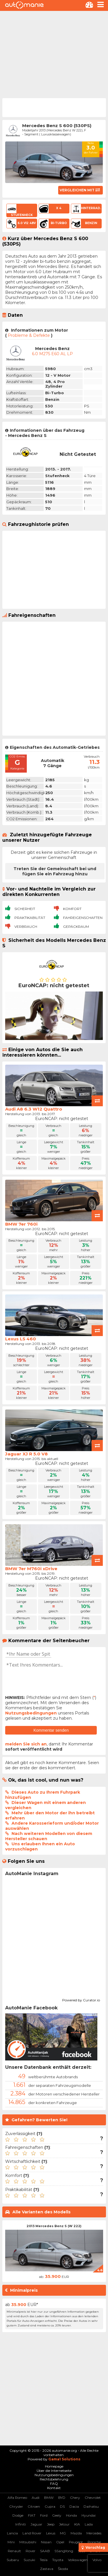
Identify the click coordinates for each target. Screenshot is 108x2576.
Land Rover (31, 2533)
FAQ (54, 2483)
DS (62, 2506)
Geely (56, 2515)
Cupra (50, 2506)
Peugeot (76, 2542)
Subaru (13, 2560)
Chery (75, 2497)
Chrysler (16, 2506)
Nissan (46, 2542)
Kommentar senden (51, 1730)
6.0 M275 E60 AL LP (52, 353)
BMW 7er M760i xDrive (31, 1568)
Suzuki (29, 2560)
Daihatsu (91, 2506)
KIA (77, 2524)
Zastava (46, 2569)
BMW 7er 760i (21, 1224)
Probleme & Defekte (29, 335)
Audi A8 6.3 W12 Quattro (33, 1109)
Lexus (50, 2533)
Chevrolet (93, 2497)
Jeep (50, 2524)
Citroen (34, 2506)
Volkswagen (78, 2560)
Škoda (63, 2569)
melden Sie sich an (26, 1744)
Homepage (54, 2466)
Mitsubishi (27, 2542)
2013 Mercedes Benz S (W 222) (54, 2226)
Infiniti (20, 2524)
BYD (61, 2497)
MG (63, 2533)
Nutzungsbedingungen (31, 1713)
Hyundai (89, 2515)
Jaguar (36, 2524)
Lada (89, 2524)
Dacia (74, 2506)
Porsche (94, 2542)
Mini (11, 2542)
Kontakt (54, 2488)
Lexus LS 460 (20, 1339)
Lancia (12, 2533)
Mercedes (93, 2533)
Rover (30, 2551)
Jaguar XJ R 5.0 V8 (26, 1454)
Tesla (44, 2560)
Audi (35, 2497)
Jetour (64, 2524)
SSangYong (63, 2551)
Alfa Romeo (17, 2497)
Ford (44, 2515)
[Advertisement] (54, 54)
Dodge (17, 2515)
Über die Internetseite (54, 2470)
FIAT (31, 2515)
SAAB (45, 2551)
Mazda (76, 2533)
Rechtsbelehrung (54, 2479)
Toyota (57, 2560)
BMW (49, 2497)
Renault (14, 2551)
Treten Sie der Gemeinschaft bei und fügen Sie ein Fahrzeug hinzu (55, 871)
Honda (71, 2515)
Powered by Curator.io (81, 1999)
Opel (60, 2542)
